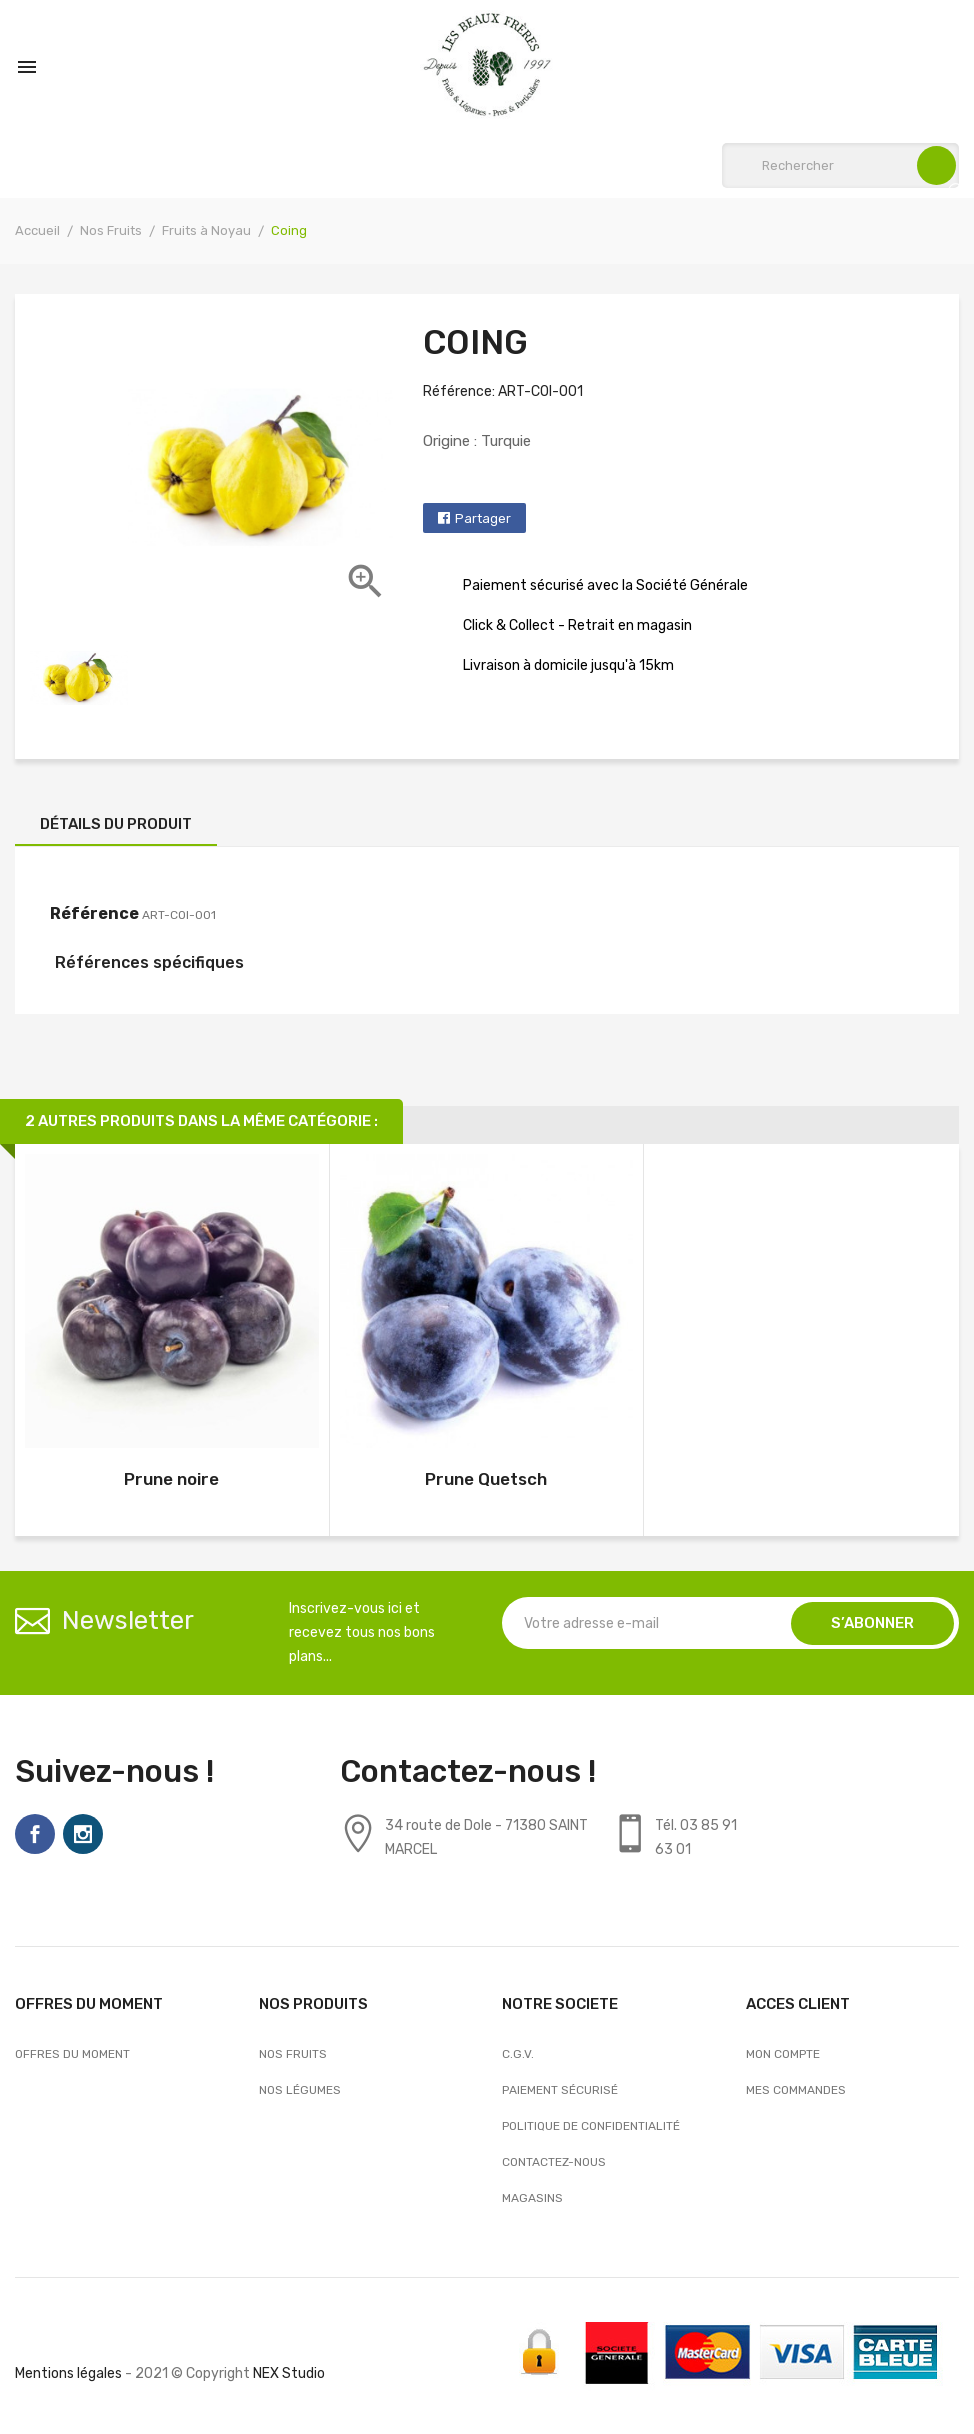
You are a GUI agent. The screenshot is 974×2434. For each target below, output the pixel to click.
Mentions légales (68, 2373)
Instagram (83, 1834)
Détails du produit (116, 824)
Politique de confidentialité (591, 2126)
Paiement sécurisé (560, 2090)
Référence (94, 913)
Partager (483, 518)
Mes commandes (796, 2090)
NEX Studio (289, 2373)
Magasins (532, 2198)
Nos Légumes (300, 2090)
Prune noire (171, 1479)
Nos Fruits (293, 2054)
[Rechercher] (840, 165)
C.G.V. (518, 2054)
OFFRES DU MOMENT (72, 2054)
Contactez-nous (554, 2162)
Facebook (35, 1834)
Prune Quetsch (486, 1479)
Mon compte (783, 2054)
